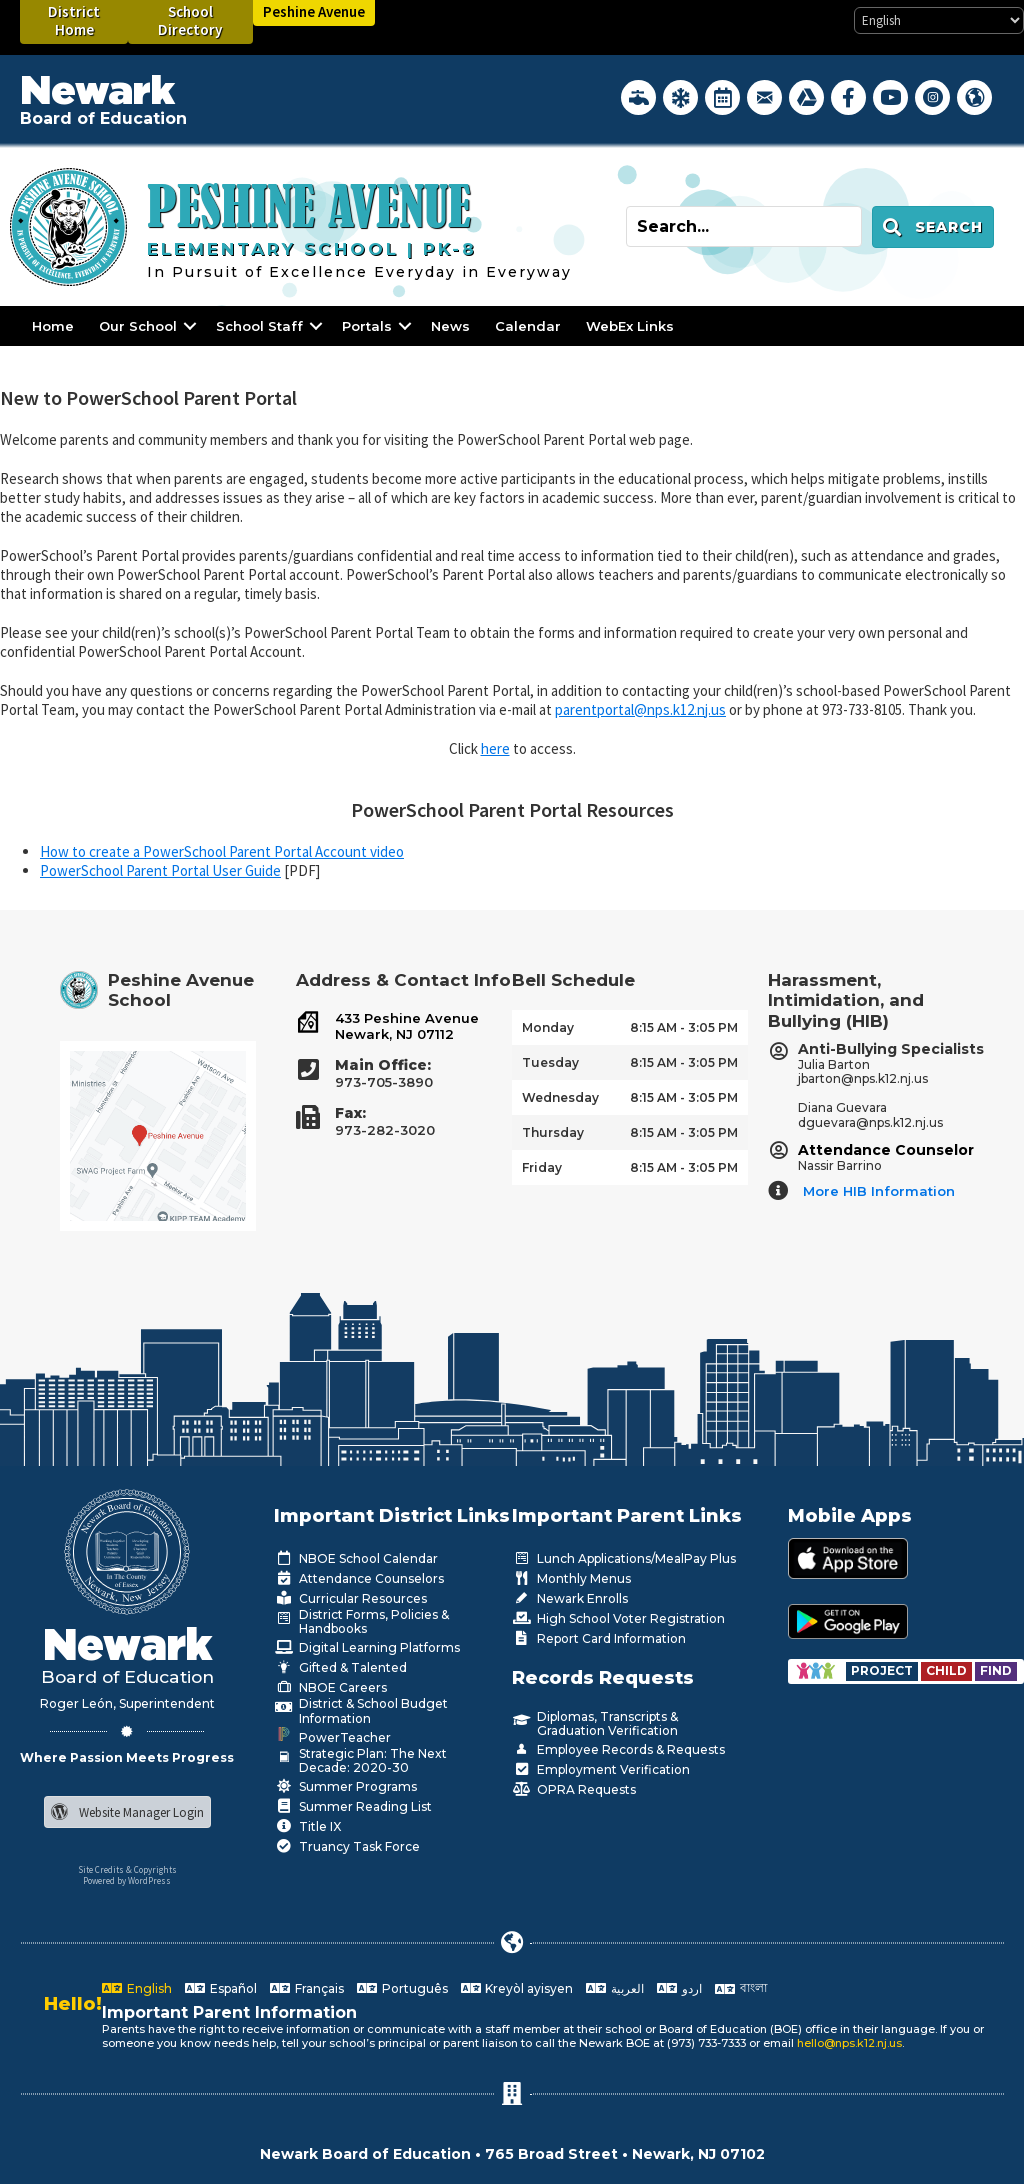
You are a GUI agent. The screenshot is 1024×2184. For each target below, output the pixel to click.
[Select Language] (939, 20)
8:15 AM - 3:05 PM (684, 1027)
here (495, 748)
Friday (542, 1167)
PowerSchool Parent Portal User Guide (160, 870)
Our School (138, 326)
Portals (367, 326)
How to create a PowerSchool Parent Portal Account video (222, 851)
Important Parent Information (229, 2012)
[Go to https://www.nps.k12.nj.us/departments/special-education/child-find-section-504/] (883, 1670)
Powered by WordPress (127, 1880)
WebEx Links (630, 326)
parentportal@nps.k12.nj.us (640, 709)
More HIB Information (879, 1191)
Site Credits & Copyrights (127, 1869)
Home (53, 326)
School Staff (259, 326)
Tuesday (550, 1062)
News (450, 326)
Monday (548, 1027)
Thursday (553, 1132)
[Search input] (744, 226)
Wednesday (560, 1097)
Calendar (528, 326)
